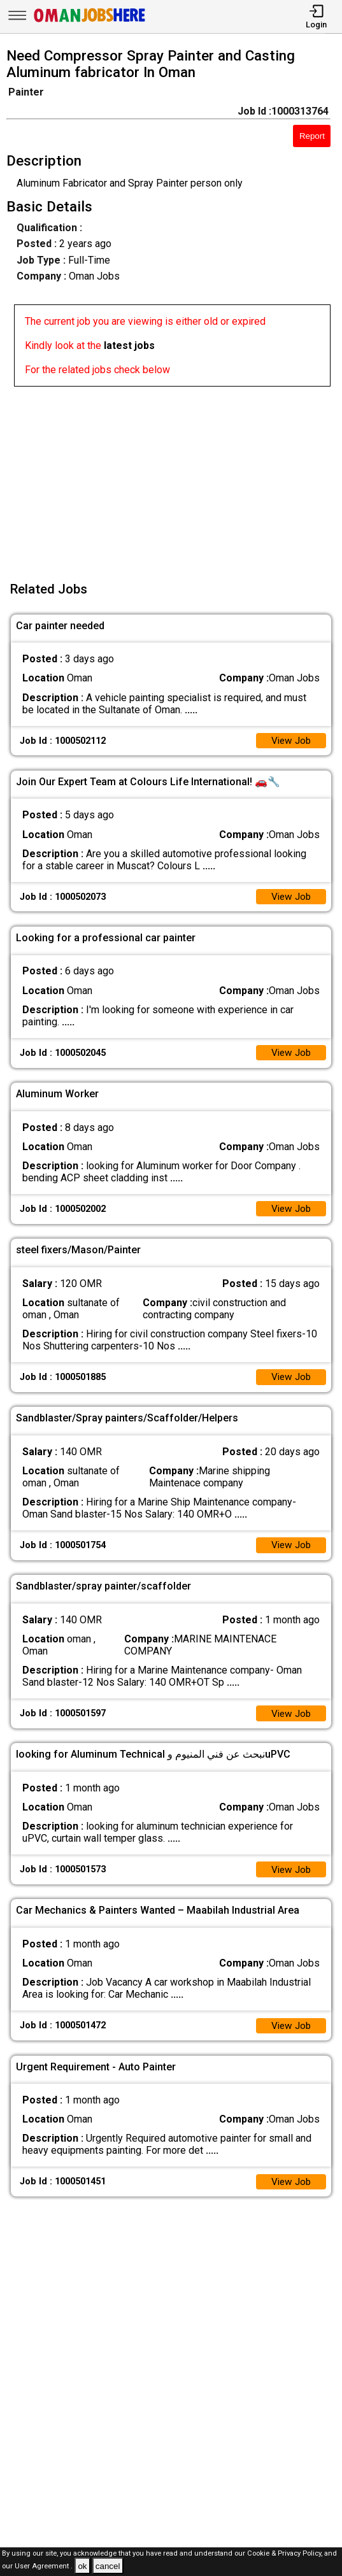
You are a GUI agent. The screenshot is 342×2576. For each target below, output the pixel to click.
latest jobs (129, 345)
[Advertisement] (175, 476)
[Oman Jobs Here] (89, 22)
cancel (108, 2566)
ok (82, 2566)
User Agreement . (44, 2567)
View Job (290, 741)
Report (312, 136)
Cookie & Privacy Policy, (285, 2553)
